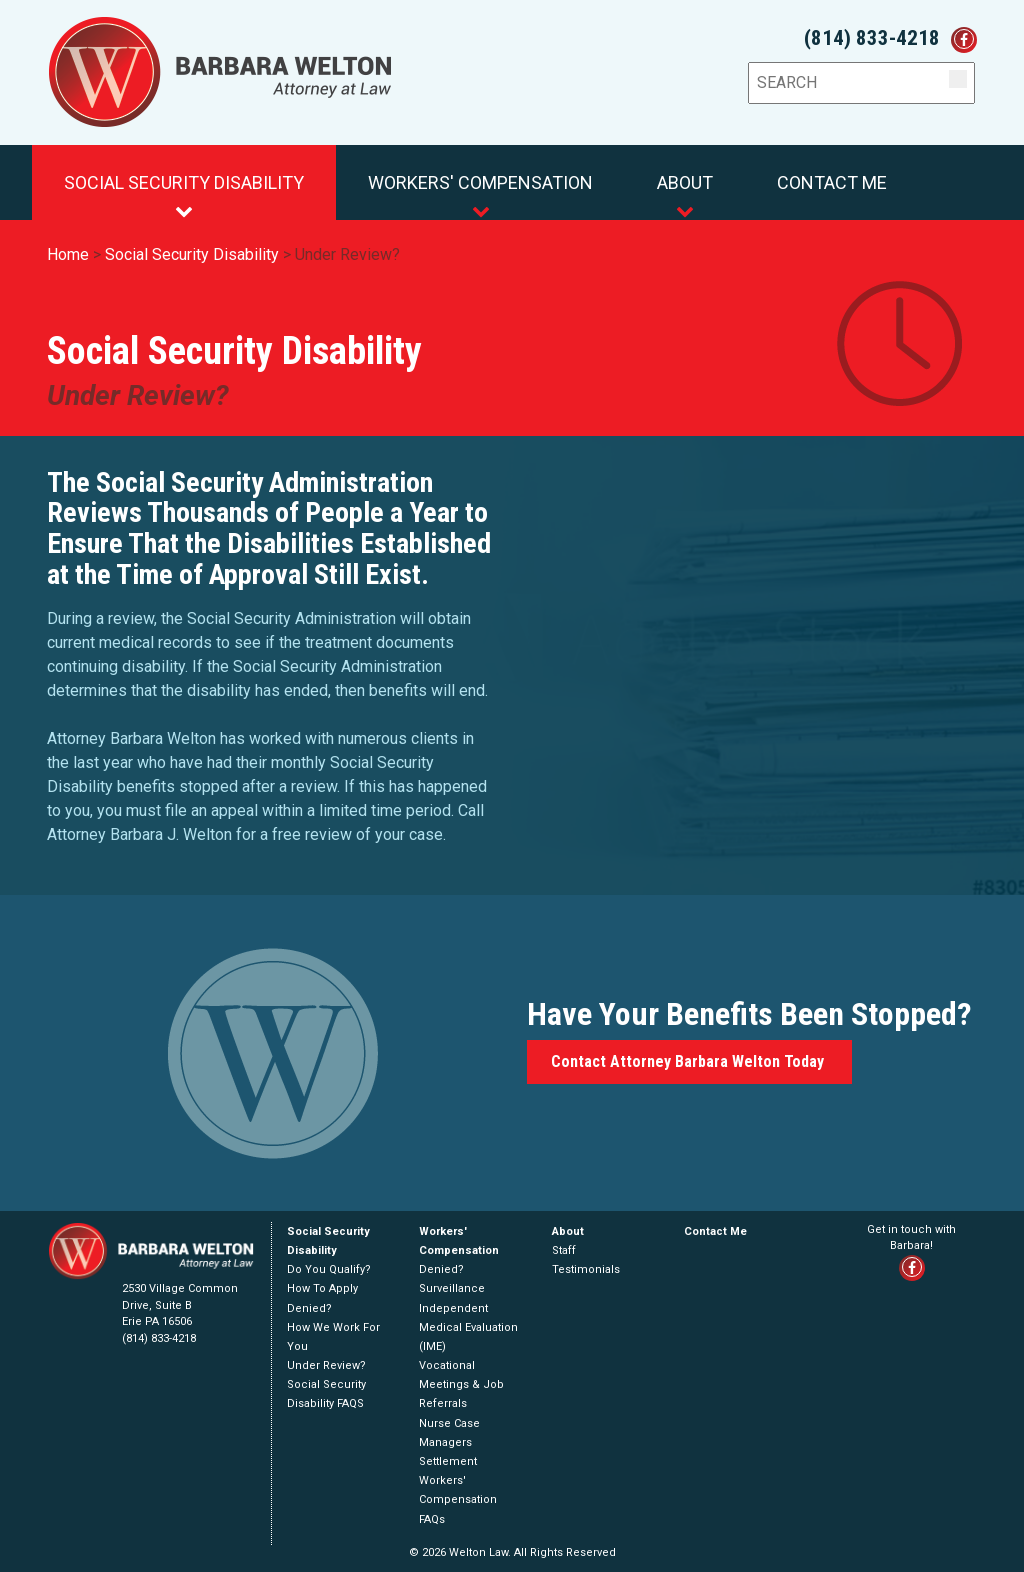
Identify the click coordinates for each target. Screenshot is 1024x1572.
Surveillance (452, 1288)
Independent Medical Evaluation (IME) (468, 1327)
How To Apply (322, 1288)
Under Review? (347, 254)
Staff (564, 1250)
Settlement (448, 1461)
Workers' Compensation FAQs (458, 1499)
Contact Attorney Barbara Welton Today (689, 1061)
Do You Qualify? (329, 1269)
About (685, 196)
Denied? (309, 1308)
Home (68, 254)
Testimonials (586, 1269)
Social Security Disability (184, 196)
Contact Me (832, 182)
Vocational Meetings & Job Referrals (461, 1384)
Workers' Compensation (480, 196)
